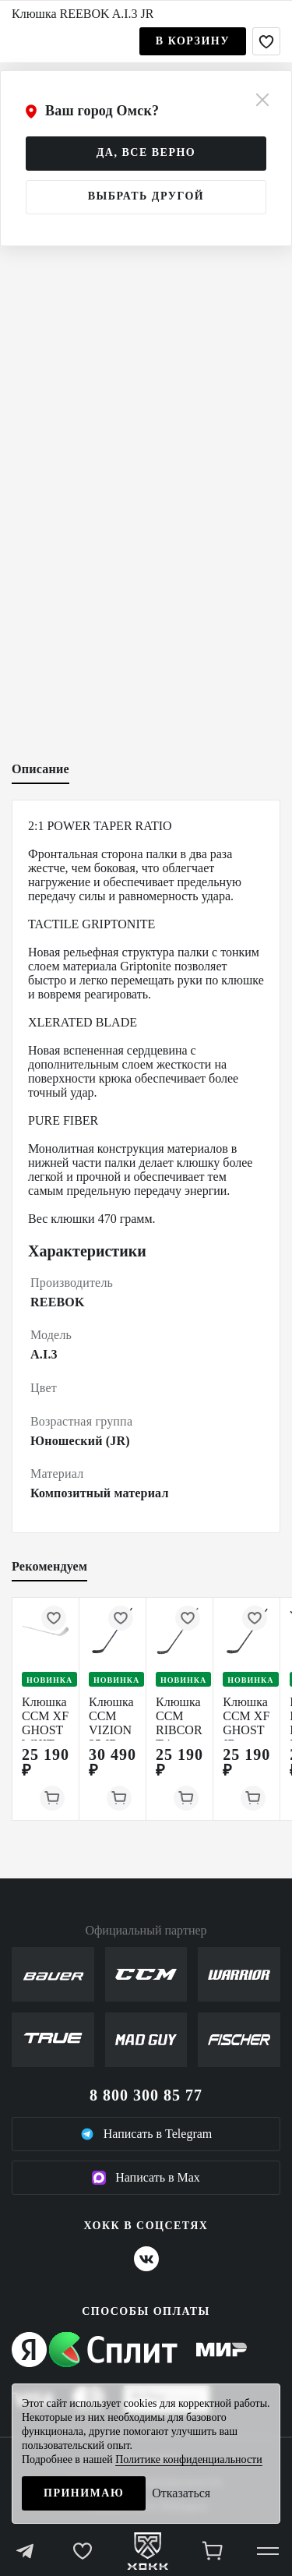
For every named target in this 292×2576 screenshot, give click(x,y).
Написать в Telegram (146, 2134)
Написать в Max (146, 2178)
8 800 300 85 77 (146, 2095)
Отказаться (181, 2493)
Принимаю (84, 2493)
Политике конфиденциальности (188, 2459)
